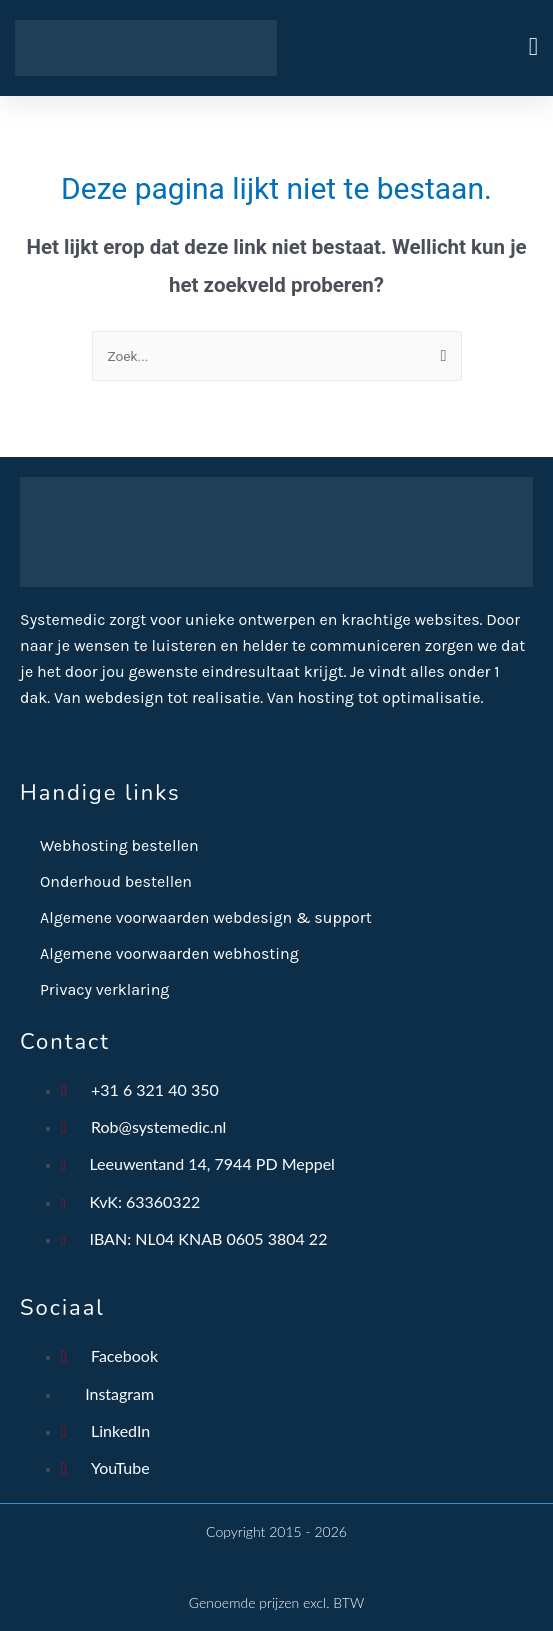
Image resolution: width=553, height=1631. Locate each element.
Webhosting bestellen (119, 845)
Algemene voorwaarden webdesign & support (206, 917)
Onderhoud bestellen (116, 881)
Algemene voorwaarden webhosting (169, 953)
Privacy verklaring (104, 989)
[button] (408, 48)
